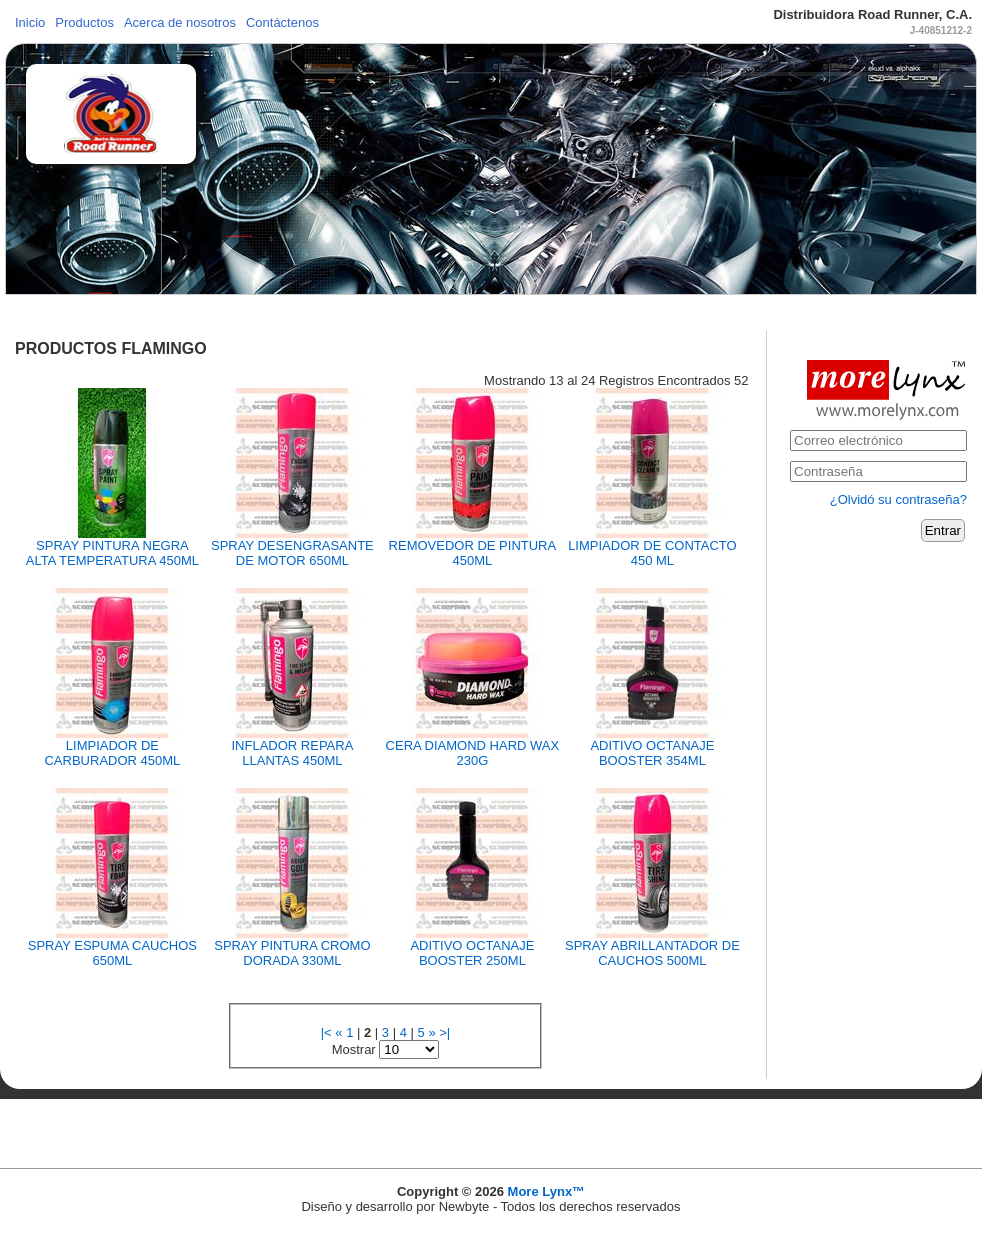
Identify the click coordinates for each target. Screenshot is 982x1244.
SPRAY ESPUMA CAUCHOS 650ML (112, 953)
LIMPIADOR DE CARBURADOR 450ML (112, 753)
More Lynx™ (547, 1191)
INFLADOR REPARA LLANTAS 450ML (292, 753)
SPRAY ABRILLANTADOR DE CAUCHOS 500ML (652, 953)
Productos (84, 22)
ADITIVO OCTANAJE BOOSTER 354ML (652, 753)
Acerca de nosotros (180, 22)
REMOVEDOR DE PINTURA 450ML (473, 553)
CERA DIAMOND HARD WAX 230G (473, 753)
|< (326, 1032)
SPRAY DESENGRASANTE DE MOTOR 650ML (292, 553)
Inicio (30, 22)
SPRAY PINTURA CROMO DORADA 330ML (292, 953)
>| (444, 1032)
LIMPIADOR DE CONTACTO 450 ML (652, 553)
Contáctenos (282, 22)
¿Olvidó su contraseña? (898, 499)
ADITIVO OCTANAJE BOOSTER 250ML (472, 953)
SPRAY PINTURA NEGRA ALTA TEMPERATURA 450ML (112, 553)
